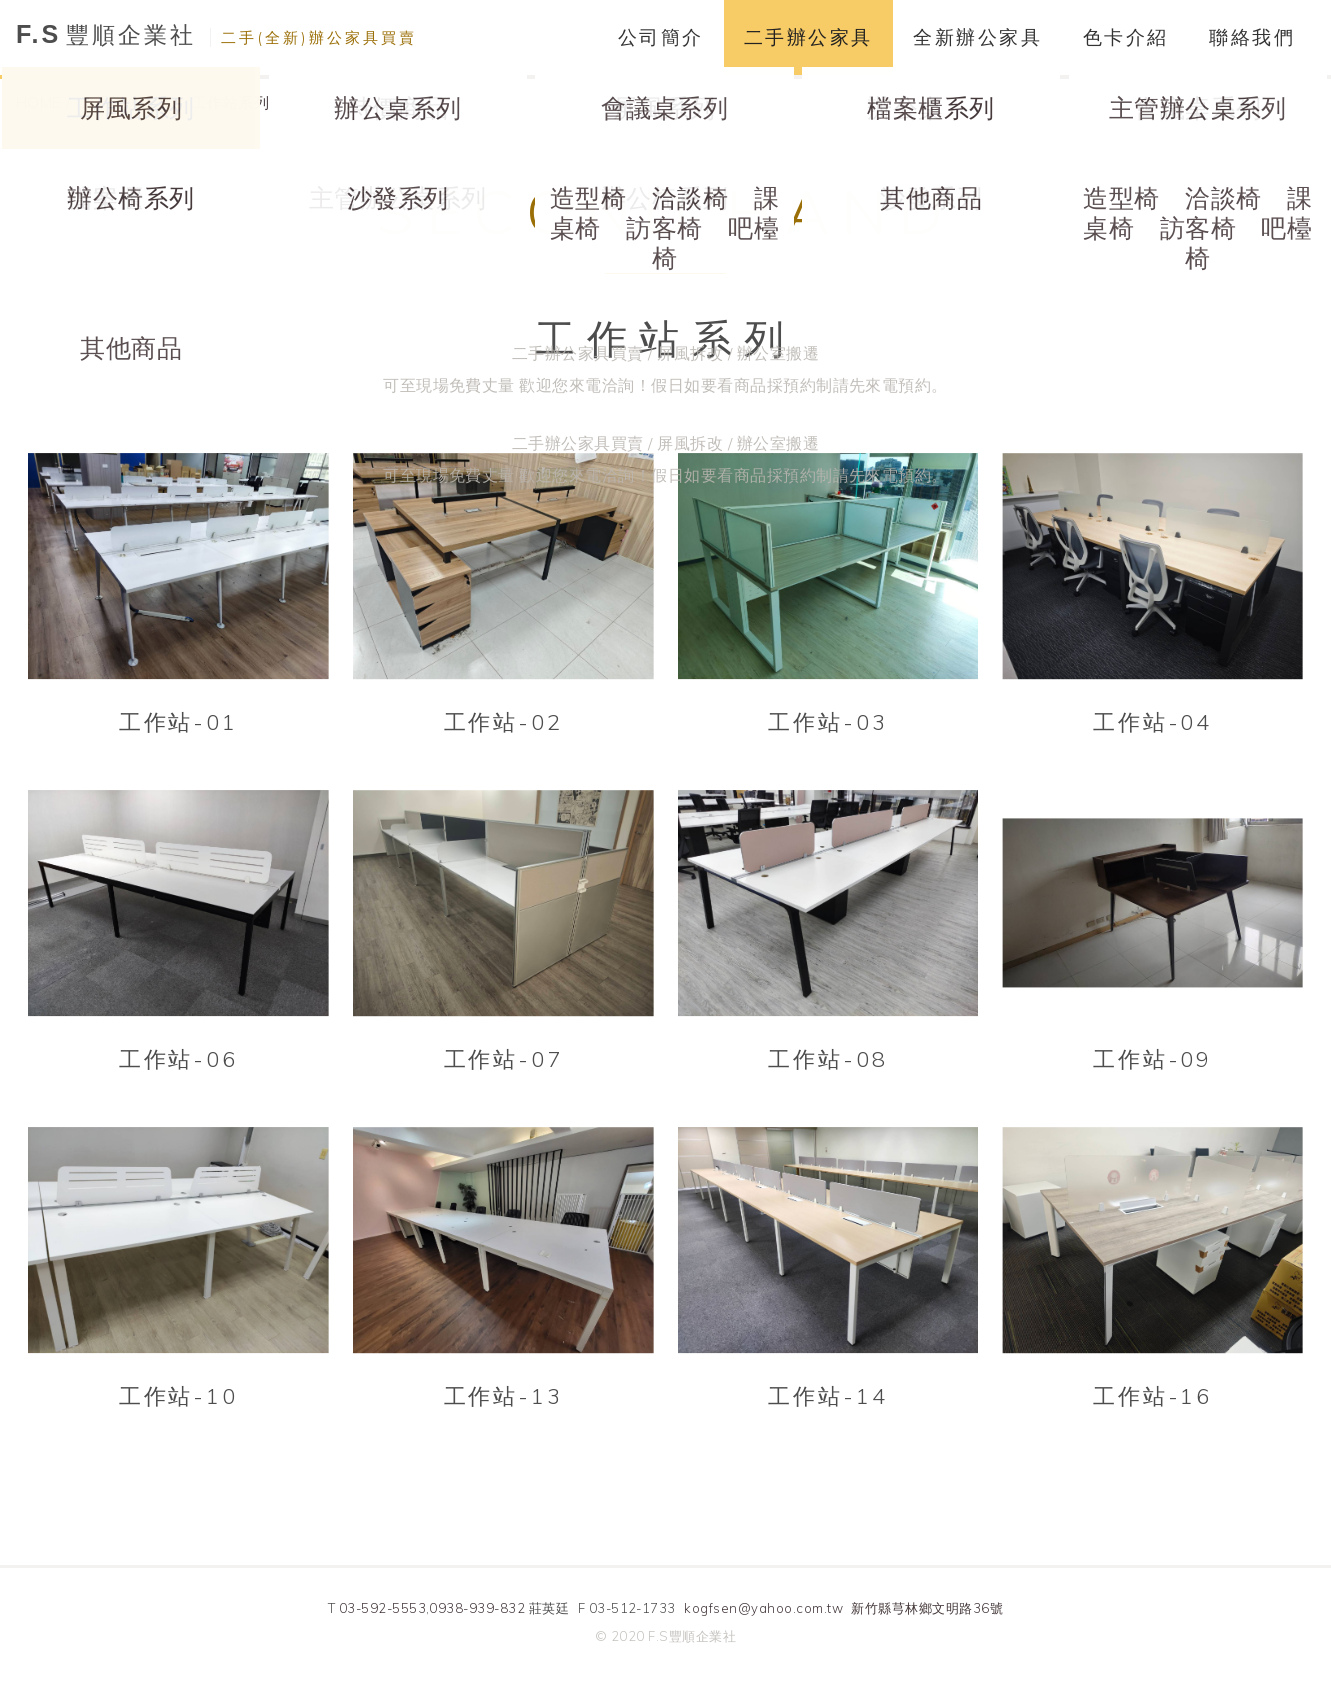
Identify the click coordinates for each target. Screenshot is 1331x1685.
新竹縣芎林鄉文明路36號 (927, 1608)
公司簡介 (661, 37)
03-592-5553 (382, 1608)
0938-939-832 (477, 1608)
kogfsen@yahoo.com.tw (763, 1608)
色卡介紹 (1126, 37)
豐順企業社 (216, 34)
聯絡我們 (1252, 37)
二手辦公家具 (808, 37)
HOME (38, 102)
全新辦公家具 (977, 37)
